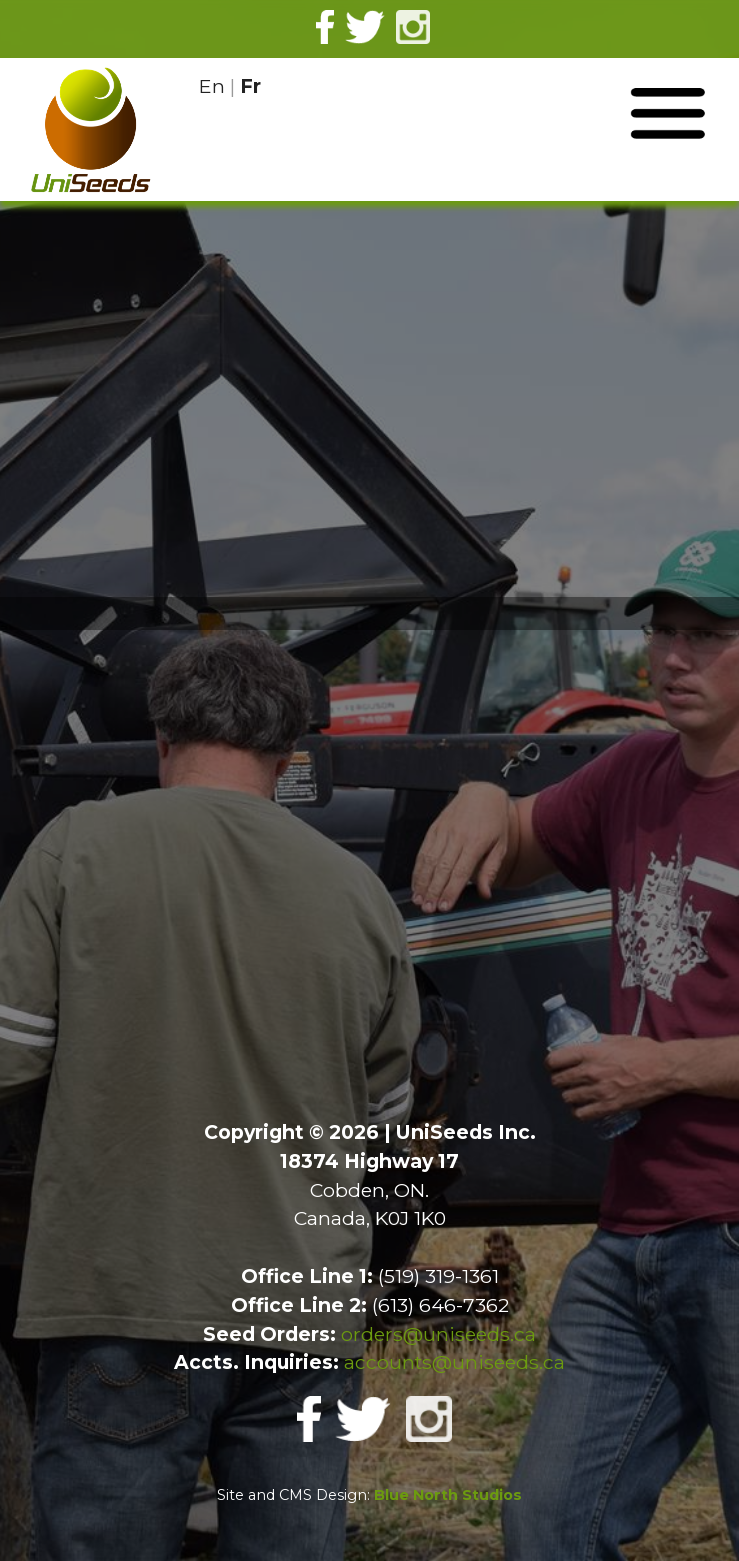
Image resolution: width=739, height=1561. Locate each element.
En (212, 86)
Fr (250, 86)
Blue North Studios (448, 1495)
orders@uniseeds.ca (438, 1334)
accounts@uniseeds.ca (454, 1362)
